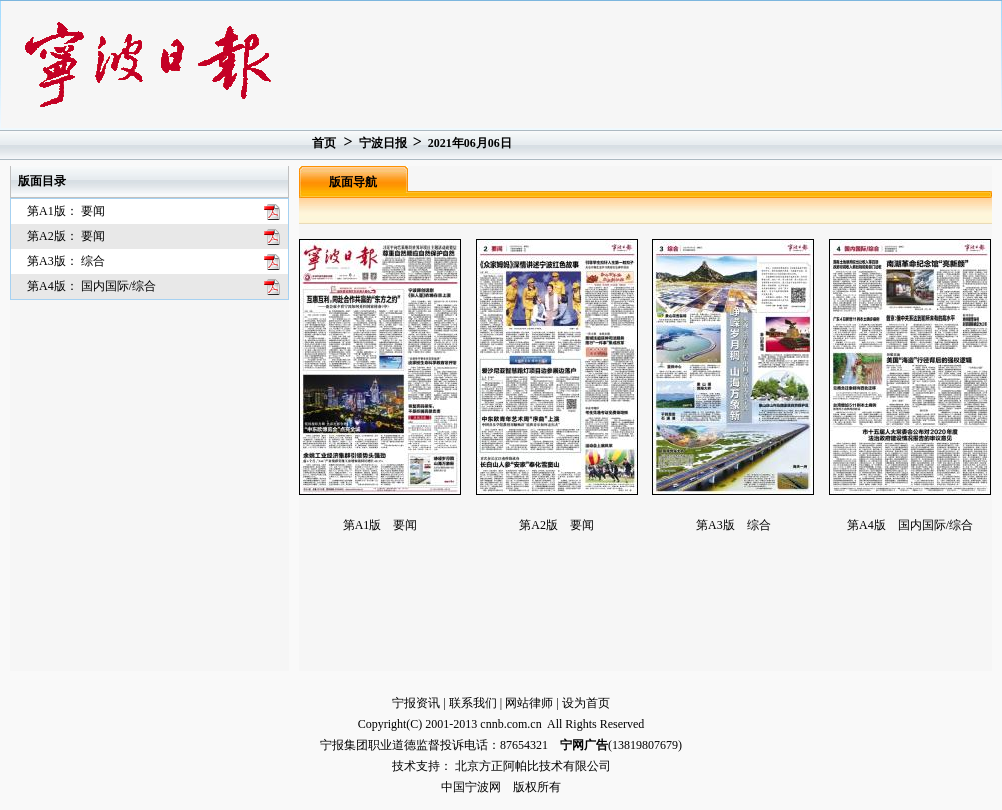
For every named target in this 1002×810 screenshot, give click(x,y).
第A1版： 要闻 (66, 211)
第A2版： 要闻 (66, 236)
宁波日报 (383, 143)
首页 (324, 143)
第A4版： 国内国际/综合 (91, 286)
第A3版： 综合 (66, 261)
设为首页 (586, 703)
